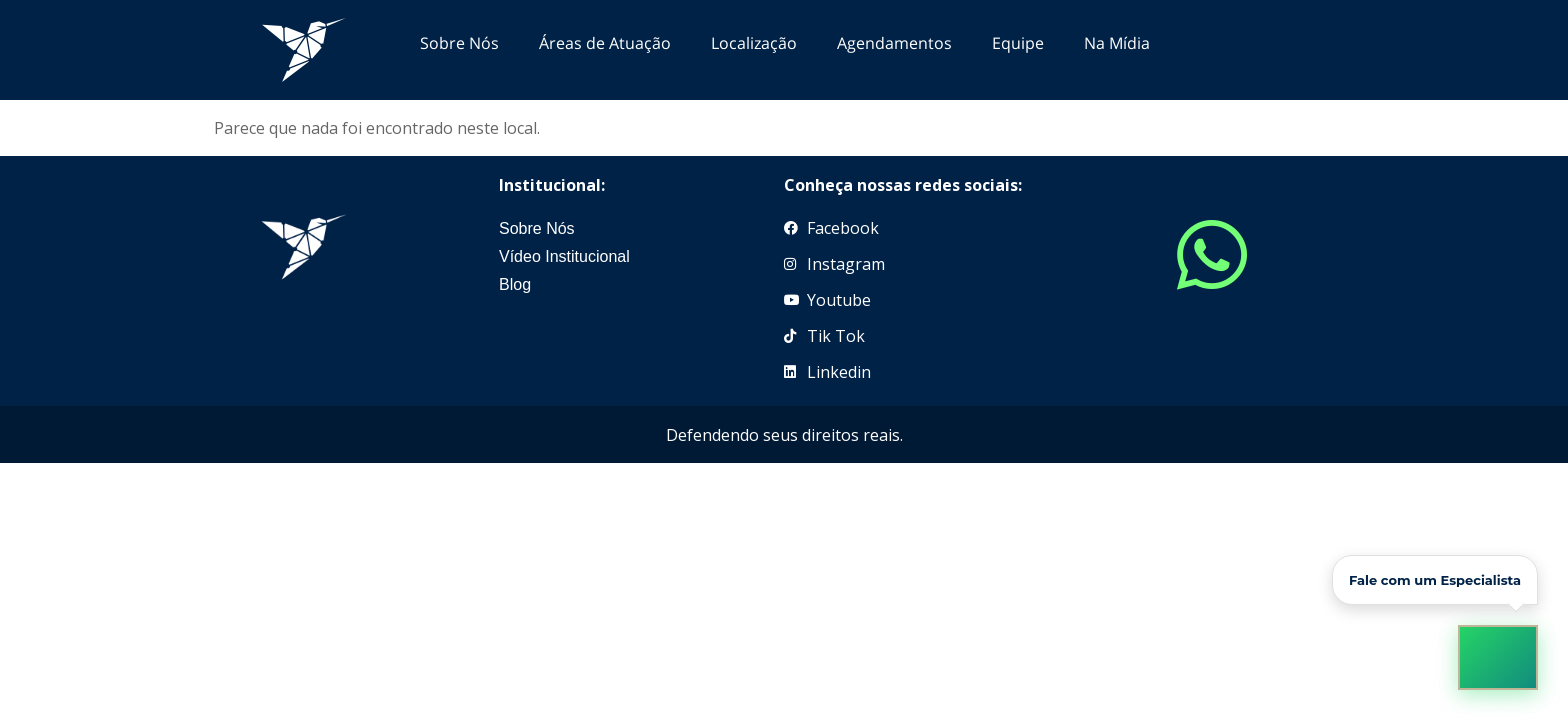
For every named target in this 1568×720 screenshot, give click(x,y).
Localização (754, 43)
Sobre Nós (459, 43)
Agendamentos (894, 43)
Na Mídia (1117, 43)
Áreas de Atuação (605, 43)
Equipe (1018, 43)
